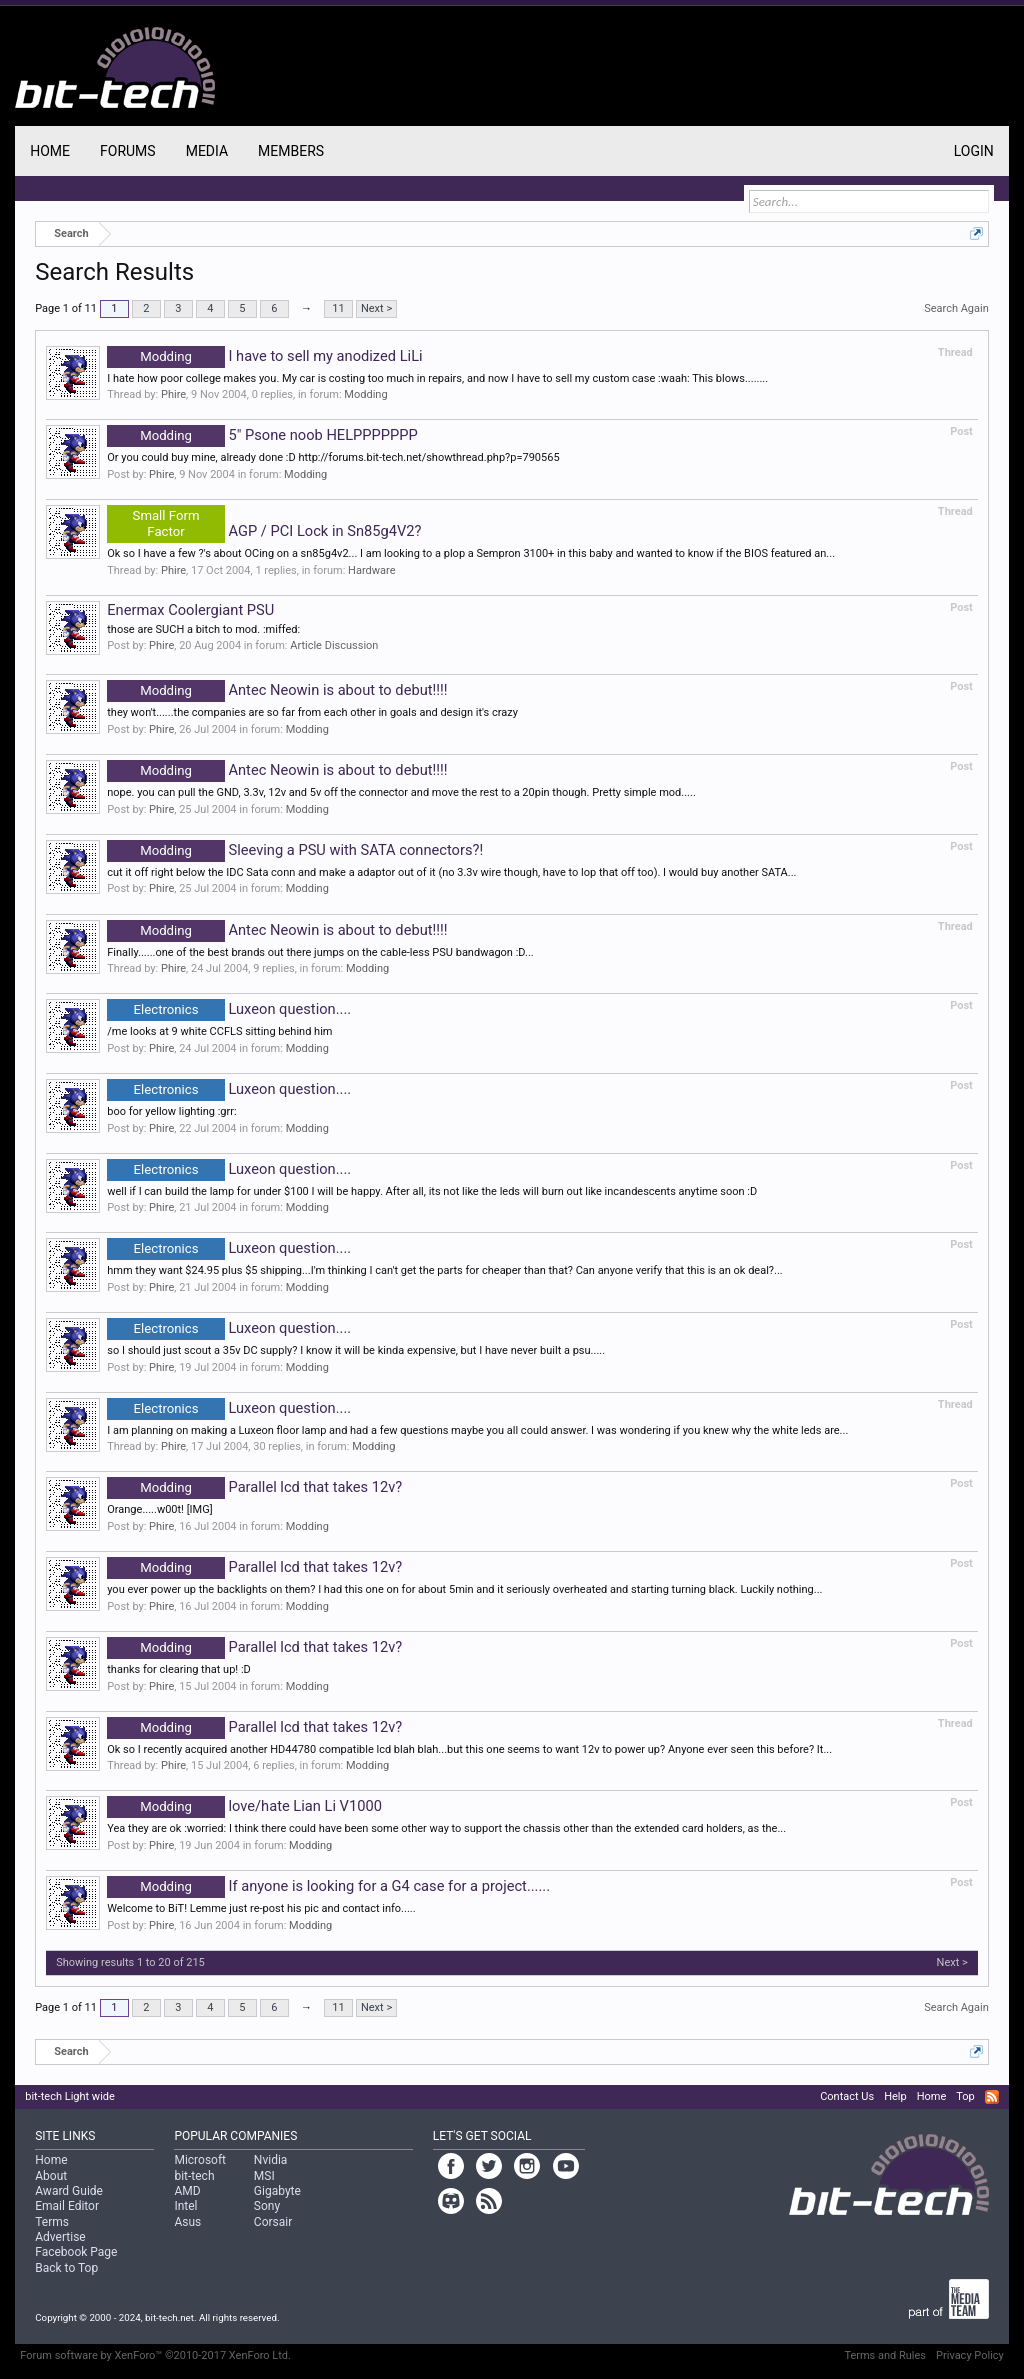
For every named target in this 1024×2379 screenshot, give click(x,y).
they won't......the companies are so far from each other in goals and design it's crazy (312, 712)
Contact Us (847, 2096)
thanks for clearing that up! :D (179, 1669)
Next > (376, 308)
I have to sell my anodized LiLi (264, 356)
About (51, 2176)
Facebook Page (76, 2252)
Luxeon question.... (229, 1009)
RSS (992, 2097)
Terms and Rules (885, 2355)
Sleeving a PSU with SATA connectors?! (295, 850)
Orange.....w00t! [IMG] (159, 1509)
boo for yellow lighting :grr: (171, 1111)
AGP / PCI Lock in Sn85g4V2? (264, 531)
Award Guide (69, 2191)
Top (965, 2096)
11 (338, 308)
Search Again (956, 308)
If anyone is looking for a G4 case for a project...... (328, 1886)
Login (974, 151)
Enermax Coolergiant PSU (190, 610)
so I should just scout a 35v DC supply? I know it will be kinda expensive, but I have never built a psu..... (356, 1350)
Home (50, 151)
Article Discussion (334, 645)
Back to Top (66, 2268)
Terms (52, 2222)
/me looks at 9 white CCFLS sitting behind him (219, 1031)
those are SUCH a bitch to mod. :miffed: (203, 629)
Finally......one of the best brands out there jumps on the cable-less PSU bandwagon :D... (320, 952)
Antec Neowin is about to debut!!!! (277, 690)
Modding (365, 394)
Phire (173, 394)
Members (291, 151)
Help (895, 2096)
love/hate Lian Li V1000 (244, 1806)
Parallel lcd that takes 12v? (254, 1487)
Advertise (60, 2237)
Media (207, 151)
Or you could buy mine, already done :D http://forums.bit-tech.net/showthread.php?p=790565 (333, 457)
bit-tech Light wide (70, 2096)
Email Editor (67, 2206)
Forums (128, 151)
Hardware (371, 570)
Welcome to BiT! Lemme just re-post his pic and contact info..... (261, 1908)
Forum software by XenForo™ (155, 2355)
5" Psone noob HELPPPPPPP (262, 435)
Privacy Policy (970, 2355)
